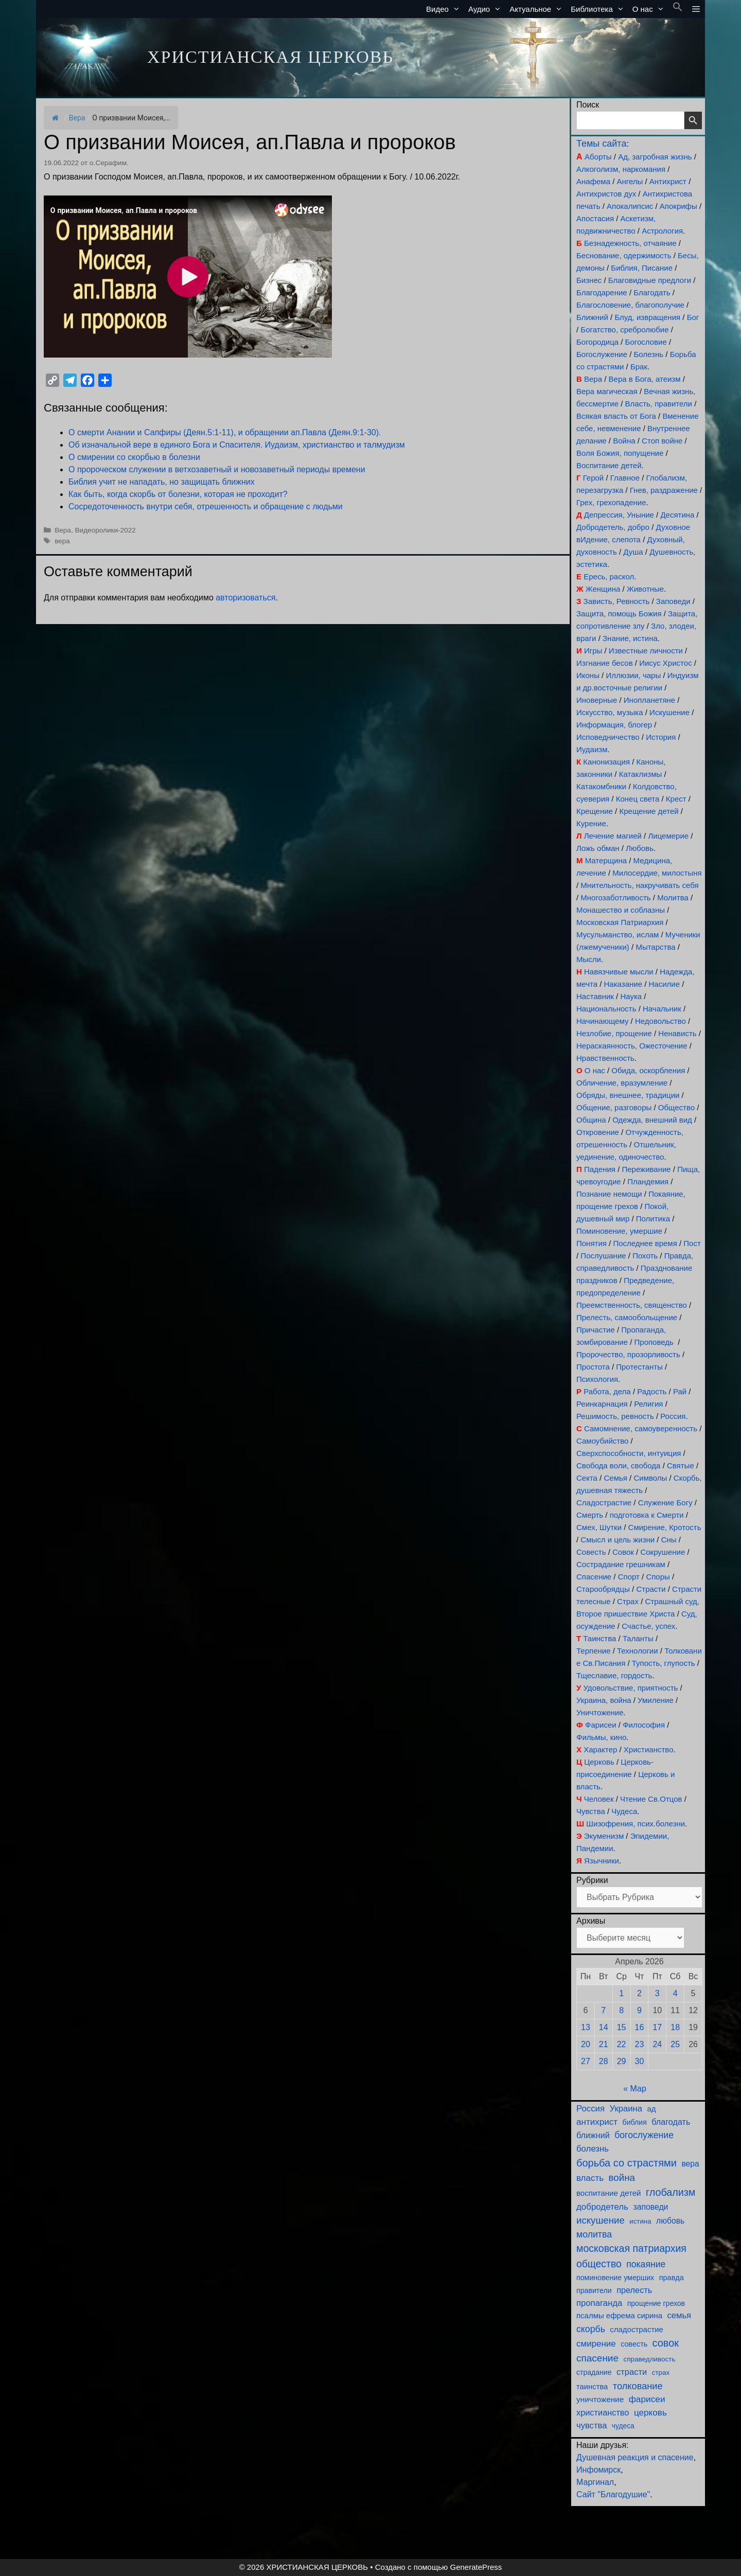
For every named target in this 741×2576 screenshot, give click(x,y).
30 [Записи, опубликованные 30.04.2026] (639, 2061)
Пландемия (647, 1181)
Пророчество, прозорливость (628, 1354)
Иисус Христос (665, 663)
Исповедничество (608, 737)
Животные (645, 588)
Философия (644, 1724)
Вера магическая (607, 391)
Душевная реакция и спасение (635, 2457)
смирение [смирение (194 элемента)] (596, 2344)
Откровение (597, 1132)
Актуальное (538, 9)
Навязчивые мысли (619, 971)
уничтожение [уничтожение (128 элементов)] (600, 2399)
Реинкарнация (602, 1403)
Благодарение (601, 292)
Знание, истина (630, 638)
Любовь (640, 848)
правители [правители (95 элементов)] (594, 2290)
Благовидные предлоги (649, 280)
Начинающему (602, 1021)
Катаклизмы (640, 774)
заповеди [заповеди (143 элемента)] (650, 2206)
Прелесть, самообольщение (626, 1317)
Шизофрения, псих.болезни (635, 1823)
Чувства (590, 1811)
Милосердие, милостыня (656, 872)
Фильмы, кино (601, 1737)
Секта (586, 1477)
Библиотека (599, 9)
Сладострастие (603, 1502)
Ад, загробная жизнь (655, 156)
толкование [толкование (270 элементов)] (638, 2385)
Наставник (595, 996)
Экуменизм (604, 1836)
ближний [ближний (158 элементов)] (593, 2135)
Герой (593, 477)
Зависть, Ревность (617, 601)
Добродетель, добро (612, 527)
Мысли (588, 959)
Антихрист (667, 181)
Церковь (599, 1761)
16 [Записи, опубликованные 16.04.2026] (639, 2027)
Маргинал (595, 2482)
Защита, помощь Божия (619, 613)
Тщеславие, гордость (614, 1675)
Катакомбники (601, 786)
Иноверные (596, 700)
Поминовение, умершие (619, 1231)
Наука (631, 996)
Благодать (651, 292)
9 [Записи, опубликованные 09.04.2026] (639, 2010)
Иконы (587, 675)
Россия (672, 1416)
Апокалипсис (630, 206)
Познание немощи (609, 1193)
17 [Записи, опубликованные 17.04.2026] (657, 2027)
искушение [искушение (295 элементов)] (600, 2220)
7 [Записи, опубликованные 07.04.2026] (603, 2010)
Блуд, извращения (647, 317)
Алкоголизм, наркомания (620, 169)
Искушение (669, 712)
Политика (653, 1218)
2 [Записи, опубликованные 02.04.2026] (639, 1993)
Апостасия (595, 218)
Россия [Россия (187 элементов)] (590, 2108)
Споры (657, 1576)
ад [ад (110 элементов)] (651, 2109)
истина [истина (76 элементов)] (640, 2221)
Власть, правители (658, 403)
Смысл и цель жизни (617, 1539)
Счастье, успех (648, 1626)
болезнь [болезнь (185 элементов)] (592, 2149)
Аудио (486, 9)
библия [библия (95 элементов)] (635, 2122)
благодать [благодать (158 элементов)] (670, 2121)
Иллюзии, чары (633, 675)
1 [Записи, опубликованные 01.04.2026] (621, 1993)
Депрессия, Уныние (619, 514)
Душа (633, 551)
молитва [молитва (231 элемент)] (594, 2234)
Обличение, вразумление (621, 1082)
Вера (77, 118)
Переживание (646, 1169)
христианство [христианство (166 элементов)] (602, 2412)
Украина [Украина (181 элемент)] (626, 2108)
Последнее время (645, 1243)
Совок (623, 1552)
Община (591, 1119)
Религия (648, 1403)
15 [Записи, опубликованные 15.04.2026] (621, 2027)
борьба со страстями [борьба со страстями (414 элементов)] (626, 2163)
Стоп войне (662, 440)
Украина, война (603, 1700)
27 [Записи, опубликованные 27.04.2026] (585, 2061)
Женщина (603, 588)
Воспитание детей (609, 465)
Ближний (592, 317)
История (661, 737)
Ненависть (677, 1033)
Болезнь (649, 354)
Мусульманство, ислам (617, 934)
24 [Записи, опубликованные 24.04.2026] (657, 2044)
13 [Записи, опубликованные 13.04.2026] (585, 2027)
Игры (593, 650)
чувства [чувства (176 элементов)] (591, 2425)
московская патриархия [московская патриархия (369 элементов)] (631, 2248)
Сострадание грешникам (620, 1564)
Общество (676, 1107)
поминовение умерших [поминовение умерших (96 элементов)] (615, 2277)
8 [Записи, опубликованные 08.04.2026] (621, 2010)
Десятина (677, 514)
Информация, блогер (614, 724)
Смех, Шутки (599, 1527)
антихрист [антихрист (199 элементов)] (596, 2122)
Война (624, 440)
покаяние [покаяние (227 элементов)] (645, 2264)
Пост (692, 1243)
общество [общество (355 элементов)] (599, 2263)
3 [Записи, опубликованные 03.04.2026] (657, 1993)
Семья (615, 1477)
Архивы (590, 1920)
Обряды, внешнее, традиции (627, 1095)
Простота (593, 1366)
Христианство (649, 1749)
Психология (597, 1379)
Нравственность (605, 1058)
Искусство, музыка (609, 712)
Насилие (664, 984)
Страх (628, 1601)
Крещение (594, 811)
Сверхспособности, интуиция (628, 1453)
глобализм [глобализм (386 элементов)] (670, 2192)
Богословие (646, 341)
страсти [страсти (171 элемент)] (631, 2372)
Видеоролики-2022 (105, 530)
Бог (693, 317)
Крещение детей (648, 811)
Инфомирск (598, 2469)
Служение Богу (665, 1502)
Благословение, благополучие (630, 304)
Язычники (601, 1860)
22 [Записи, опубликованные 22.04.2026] (621, 2044)
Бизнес (589, 280)
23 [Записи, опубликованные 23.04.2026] (639, 2044)
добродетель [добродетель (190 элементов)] (602, 2207)
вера (62, 541)
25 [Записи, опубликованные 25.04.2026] (675, 2044)
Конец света (638, 798)
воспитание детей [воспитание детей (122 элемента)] (608, 2193)
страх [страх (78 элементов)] (660, 2372)
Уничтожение (600, 1712)
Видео (445, 9)
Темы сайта (601, 143)
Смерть (589, 1515)
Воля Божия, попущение (620, 453)
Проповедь (654, 1342)
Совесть (591, 1552)
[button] (677, 9)
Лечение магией (613, 835)
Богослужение (601, 354)
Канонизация (606, 761)
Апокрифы (678, 206)
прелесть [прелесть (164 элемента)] (634, 2290)
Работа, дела (607, 1391)
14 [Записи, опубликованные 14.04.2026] (603, 2027)
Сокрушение (662, 1552)
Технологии (637, 1650)
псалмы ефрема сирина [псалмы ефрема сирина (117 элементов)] (619, 2315)
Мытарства (655, 947)
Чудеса (624, 1811)
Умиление (656, 1700)
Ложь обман (598, 848)
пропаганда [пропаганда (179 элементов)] (599, 2303)
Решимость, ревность (615, 1416)
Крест (676, 798)
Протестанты (639, 1366)
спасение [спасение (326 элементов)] (597, 2358)
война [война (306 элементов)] (622, 2177)
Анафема (593, 181)
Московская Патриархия (619, 922)
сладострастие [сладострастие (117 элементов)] (636, 2329)
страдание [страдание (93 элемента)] (594, 2372)
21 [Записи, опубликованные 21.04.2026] (603, 2044)
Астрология (662, 230)
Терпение (593, 1650)
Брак (638, 366)
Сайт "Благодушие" (613, 2494)
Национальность (606, 1008)
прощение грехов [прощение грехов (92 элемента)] (656, 2303)
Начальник (662, 1008)
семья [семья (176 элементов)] (679, 2315)
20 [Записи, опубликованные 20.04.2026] (585, 2044)
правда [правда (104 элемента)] (671, 2277)
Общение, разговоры (613, 1107)
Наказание (623, 984)
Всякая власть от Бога (616, 416)
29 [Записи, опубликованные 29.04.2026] (621, 2061)
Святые (680, 1465)
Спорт (629, 1576)
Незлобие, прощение (614, 1033)
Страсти (650, 1589)
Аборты (598, 156)
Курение (591, 823)
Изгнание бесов (604, 663)
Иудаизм (591, 749)
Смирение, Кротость (664, 1527)
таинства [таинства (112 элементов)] (592, 2387)
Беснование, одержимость (624, 255)
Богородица (597, 341)
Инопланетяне (649, 700)
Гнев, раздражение (664, 490)
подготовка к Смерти (647, 1515)
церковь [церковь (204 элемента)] (650, 2412)
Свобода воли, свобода (618, 1465)
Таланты (638, 1638)
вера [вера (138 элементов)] (690, 2163)
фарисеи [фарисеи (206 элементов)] (647, 2399)
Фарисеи (600, 1724)
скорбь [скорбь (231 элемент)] (590, 2329)
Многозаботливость (615, 897)
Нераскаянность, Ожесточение (631, 1045)
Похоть (645, 1255)
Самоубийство (602, 1440)
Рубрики (592, 1880)
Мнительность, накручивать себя (639, 885)
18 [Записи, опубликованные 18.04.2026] (675, 2027)
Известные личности (646, 650)
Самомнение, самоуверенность (640, 1428)
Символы (650, 1477)
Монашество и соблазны (620, 909)
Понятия (591, 1243)
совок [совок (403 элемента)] (665, 2343)
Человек (599, 1799)
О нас (650, 9)
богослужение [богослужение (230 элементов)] (644, 2135)
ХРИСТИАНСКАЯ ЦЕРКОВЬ (270, 56)
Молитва (673, 897)
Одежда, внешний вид (652, 1119)
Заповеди (673, 601)
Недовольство (660, 1021)
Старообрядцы (603, 1589)
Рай (679, 1391)
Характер (600, 1749)
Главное (625, 477)
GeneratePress (476, 2567)
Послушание (603, 1255)
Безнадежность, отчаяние (630, 243)
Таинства (599, 1638)
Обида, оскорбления (648, 1070)
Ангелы (630, 181)
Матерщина (606, 860)
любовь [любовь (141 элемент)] (670, 2220)
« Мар (634, 2088)
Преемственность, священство (631, 1305)
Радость (651, 1391)
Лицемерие (668, 835)
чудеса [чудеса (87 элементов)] (623, 2426)
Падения (599, 1169)
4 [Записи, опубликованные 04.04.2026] (675, 1993)
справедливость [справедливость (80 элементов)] (649, 2359)
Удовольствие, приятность (631, 1687)
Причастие (595, 1329)
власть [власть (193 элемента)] (590, 2178)
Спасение (593, 1576)
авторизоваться (245, 597)
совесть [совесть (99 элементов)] (634, 2344)
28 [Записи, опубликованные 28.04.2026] (603, 2061)
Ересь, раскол (609, 576)
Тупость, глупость (663, 1663)
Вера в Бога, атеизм (645, 379)
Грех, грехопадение (611, 502)
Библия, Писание (642, 267)
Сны (669, 1539)
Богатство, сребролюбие (624, 329)
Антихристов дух (606, 193)
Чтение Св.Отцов (651, 1799)
